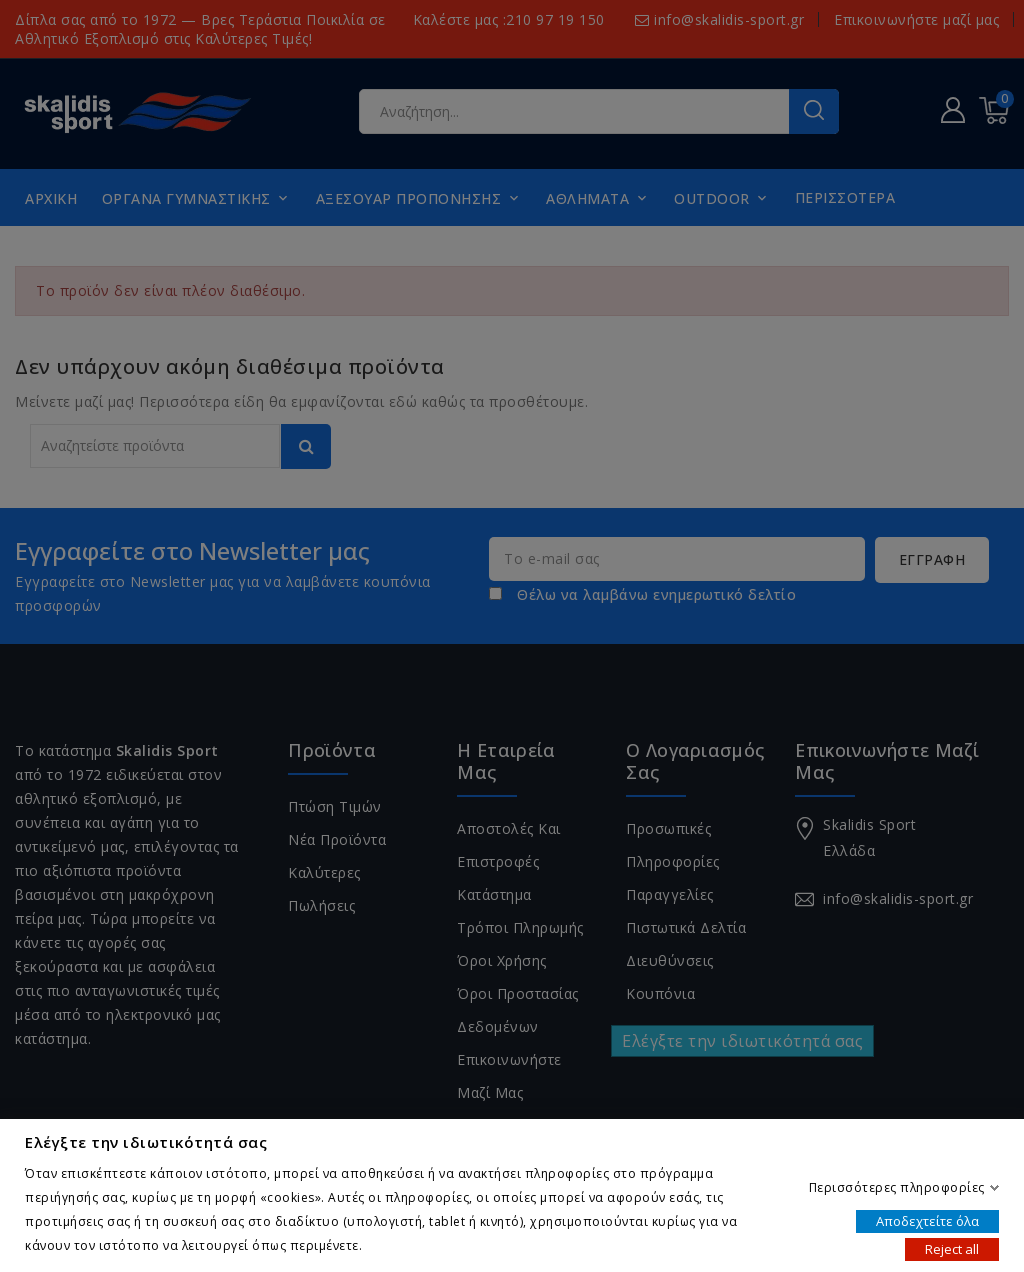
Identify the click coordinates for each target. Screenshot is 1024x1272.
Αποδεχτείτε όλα (927, 1220)
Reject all (952, 1248)
